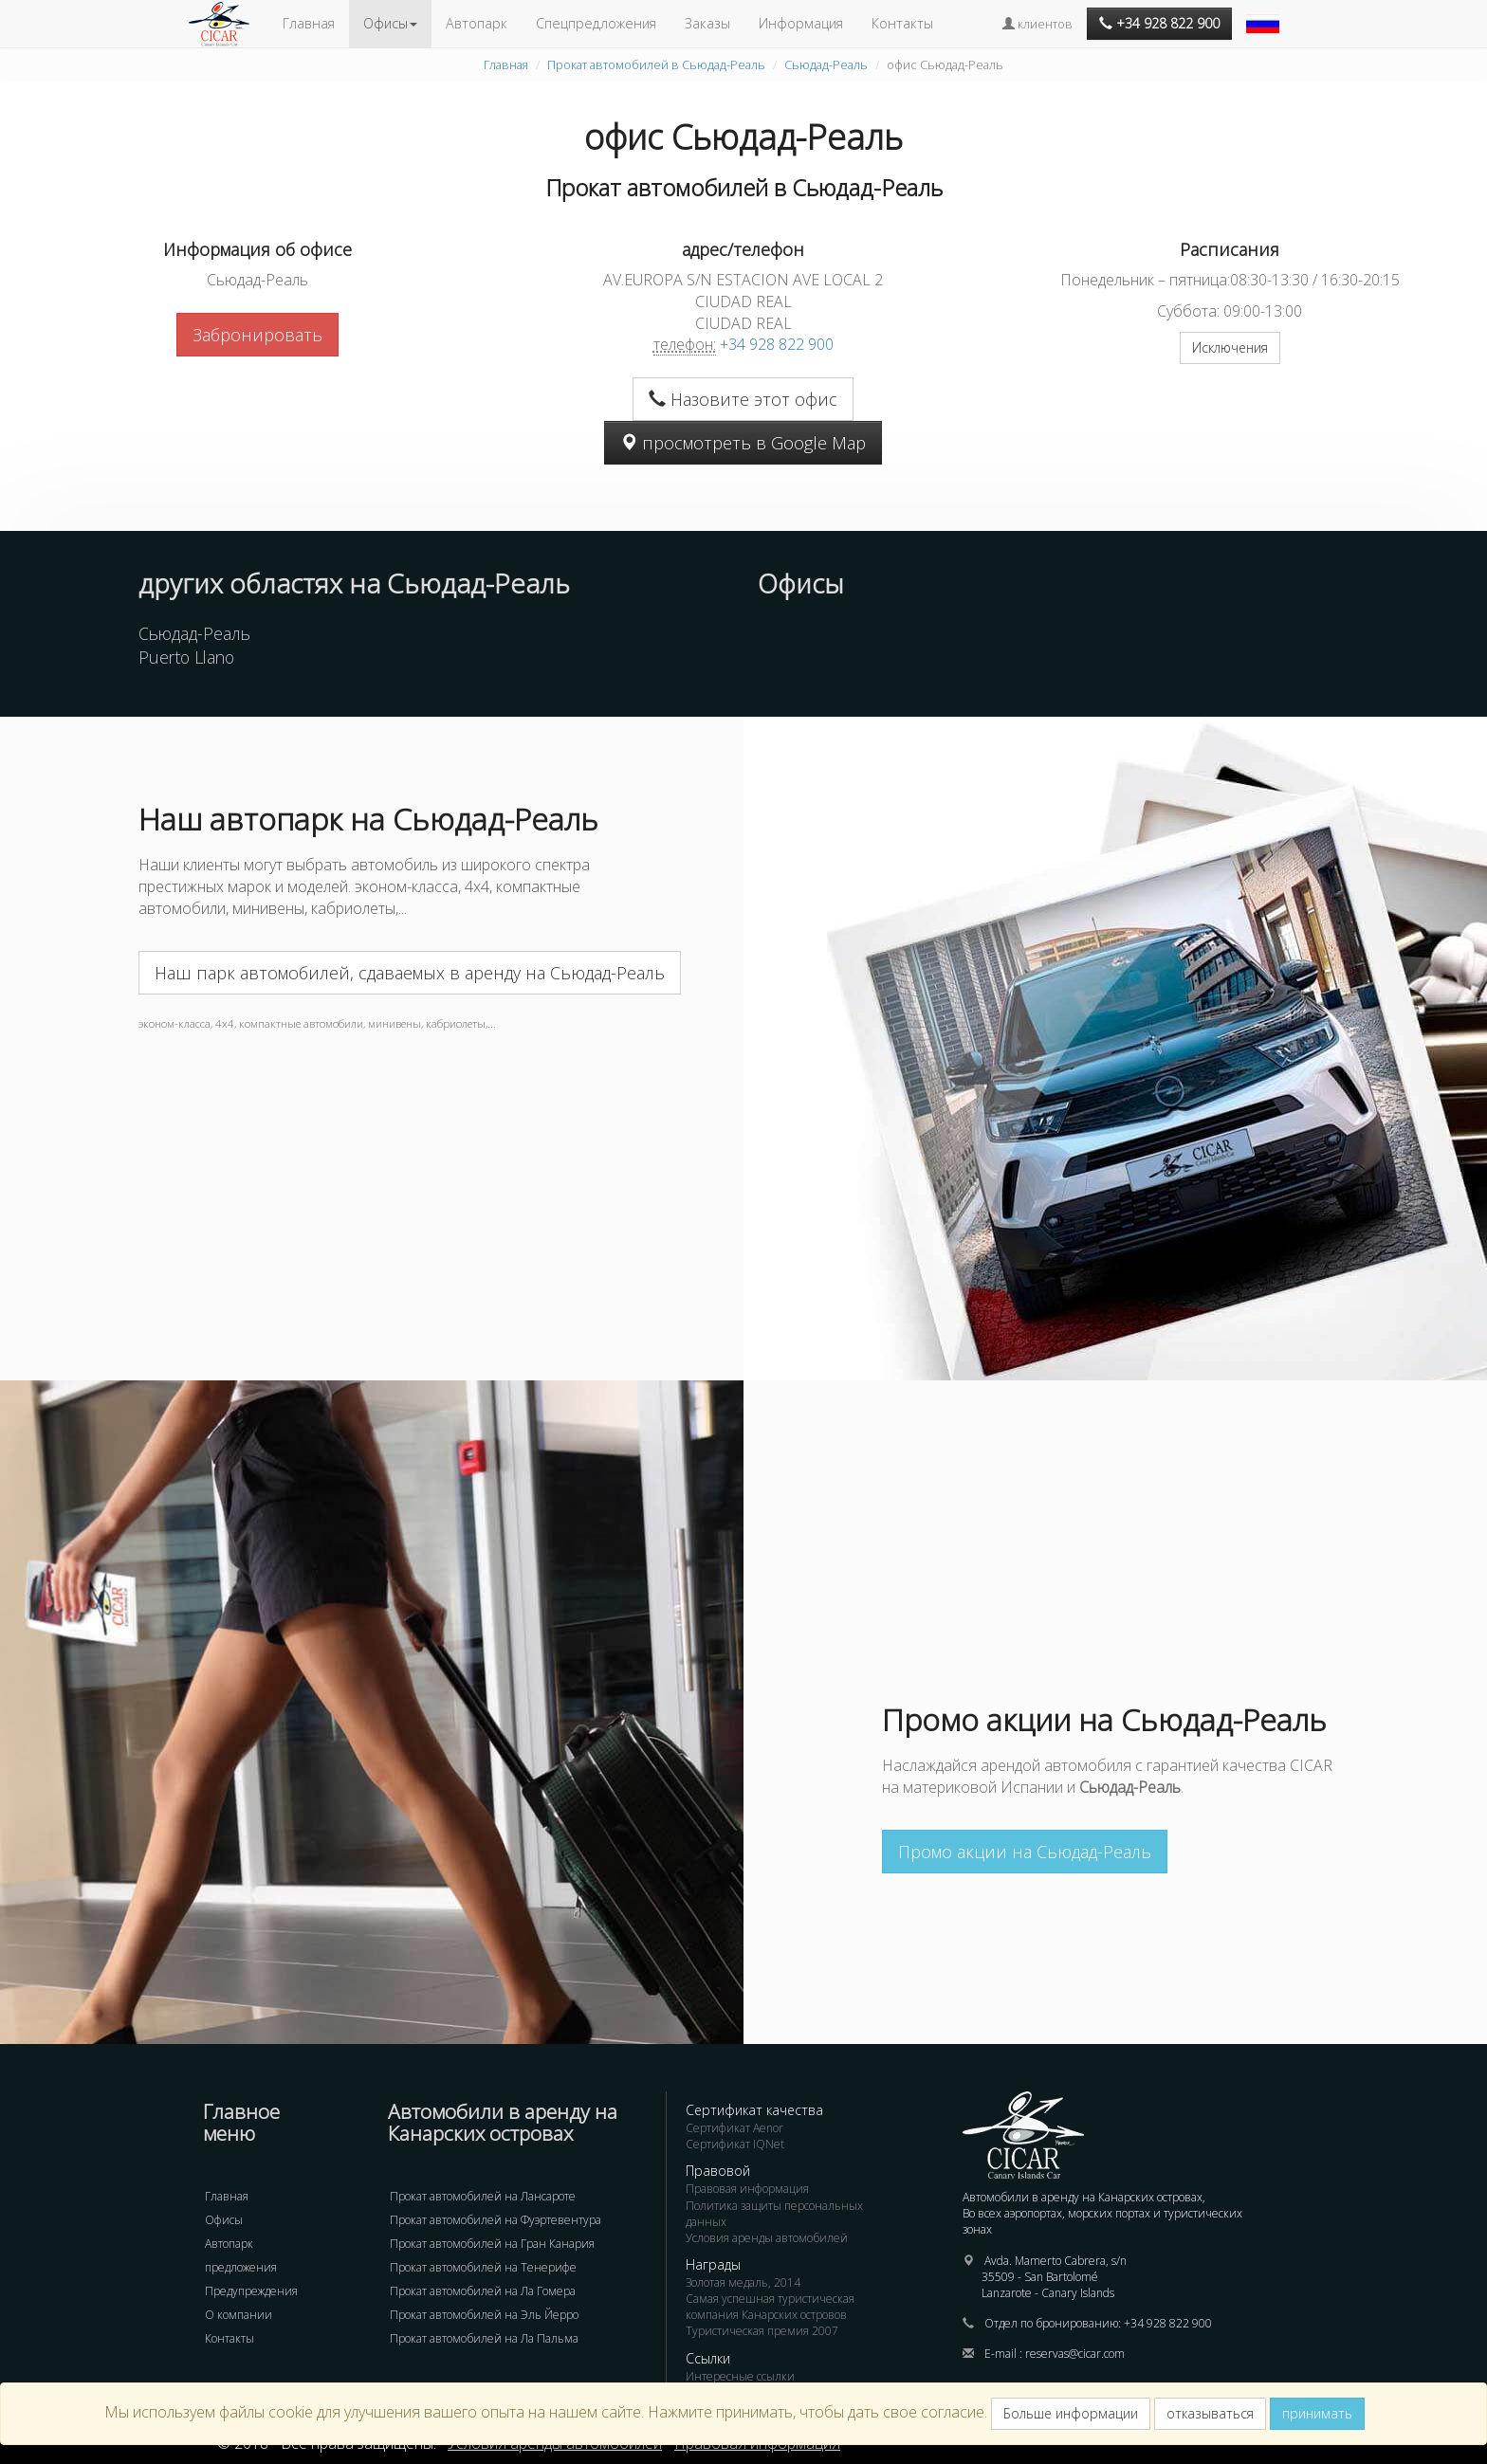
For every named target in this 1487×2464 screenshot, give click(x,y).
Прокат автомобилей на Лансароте (483, 2196)
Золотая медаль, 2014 (743, 2282)
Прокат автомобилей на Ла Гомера (483, 2291)
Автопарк (476, 23)
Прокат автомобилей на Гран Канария (492, 2244)
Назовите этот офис (743, 399)
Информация (801, 23)
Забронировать (257, 334)
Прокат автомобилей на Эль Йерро (484, 2315)
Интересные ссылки (740, 2376)
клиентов (1037, 23)
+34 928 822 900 (777, 344)
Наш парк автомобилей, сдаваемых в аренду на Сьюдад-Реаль (410, 972)
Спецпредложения (596, 23)
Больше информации (1070, 2413)
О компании (238, 2315)
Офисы (224, 2220)
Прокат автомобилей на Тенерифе (483, 2267)
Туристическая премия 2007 (762, 2331)
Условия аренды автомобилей (767, 2238)
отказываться (1210, 2413)
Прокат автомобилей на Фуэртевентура (495, 2220)
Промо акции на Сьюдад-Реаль (1024, 1851)
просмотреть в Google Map (743, 442)
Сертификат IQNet (735, 2144)
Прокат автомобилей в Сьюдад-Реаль (656, 64)
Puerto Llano (186, 657)
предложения (241, 2267)
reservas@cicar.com (1075, 2353)
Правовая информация (747, 2189)
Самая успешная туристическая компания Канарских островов (770, 2307)
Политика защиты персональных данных (774, 2214)
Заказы (707, 23)
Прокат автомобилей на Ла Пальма (484, 2338)
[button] (1265, 14)
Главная (309, 23)
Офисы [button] (390, 23)
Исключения (1230, 347)
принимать (1317, 2413)
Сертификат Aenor (734, 2128)
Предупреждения (251, 2291)
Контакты (902, 23)
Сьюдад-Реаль (826, 64)
